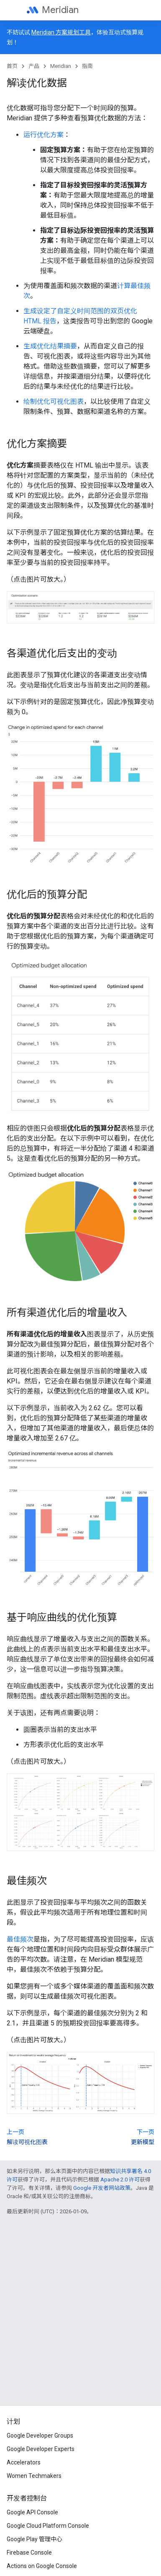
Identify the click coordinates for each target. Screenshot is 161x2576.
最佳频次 (20, 1939)
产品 (33, 66)
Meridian (60, 10)
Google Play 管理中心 (34, 2539)
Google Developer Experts (40, 2449)
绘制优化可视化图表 (53, 402)
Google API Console (32, 2512)
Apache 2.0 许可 (120, 2179)
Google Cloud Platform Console (48, 2525)
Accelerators (24, 2462)
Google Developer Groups (40, 2435)
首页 (12, 66)
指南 (87, 66)
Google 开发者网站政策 (101, 2188)
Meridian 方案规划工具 (61, 32)
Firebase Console (29, 2552)
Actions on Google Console (42, 2566)
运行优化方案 (43, 135)
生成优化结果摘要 (50, 346)
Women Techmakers (34, 2475)
